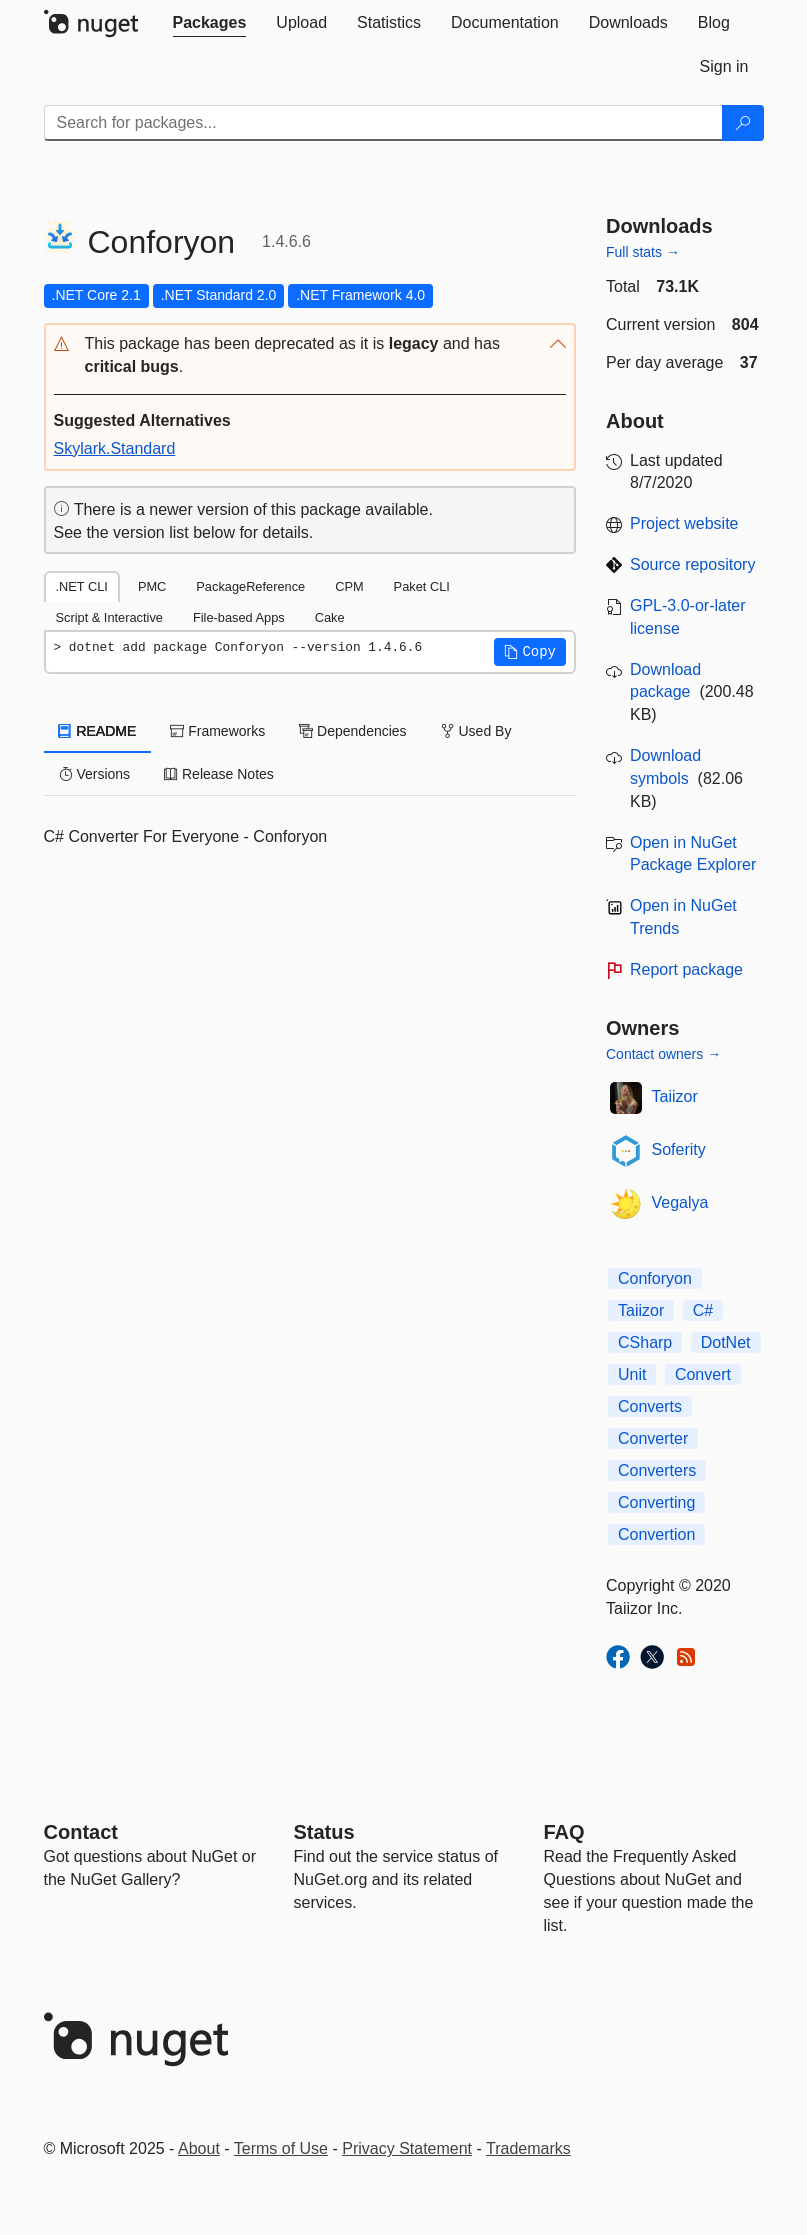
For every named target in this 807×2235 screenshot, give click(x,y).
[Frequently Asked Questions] (564, 1832)
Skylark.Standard (115, 448)
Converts (650, 1406)
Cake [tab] (330, 617)
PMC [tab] (152, 586)
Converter (653, 1438)
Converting (656, 1502)
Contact (81, 1832)
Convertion (656, 1534)
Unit (632, 1374)
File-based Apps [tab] (239, 617)
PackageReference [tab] (250, 586)
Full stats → (643, 252)
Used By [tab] (476, 731)
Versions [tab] (95, 774)
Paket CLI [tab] (422, 586)
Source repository (692, 564)
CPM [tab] (349, 586)
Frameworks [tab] (217, 731)
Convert (703, 1374)
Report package (686, 969)
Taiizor (675, 1096)
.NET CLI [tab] (82, 586)
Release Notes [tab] (219, 774)
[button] (310, 356)
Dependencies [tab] (352, 731)
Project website (684, 523)
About (199, 2148)
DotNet (726, 1342)
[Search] (743, 123)
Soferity (679, 1149)
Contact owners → (663, 1054)
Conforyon (655, 1278)
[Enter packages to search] (383, 123)
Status (324, 1832)
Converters (657, 1470)
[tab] (210, 23)
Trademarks (528, 2148)
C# (703, 1310)
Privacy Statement (407, 2148)
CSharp (645, 1342)
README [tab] (98, 731)
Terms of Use (281, 2148)
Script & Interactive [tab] (109, 617)
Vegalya (680, 1202)
